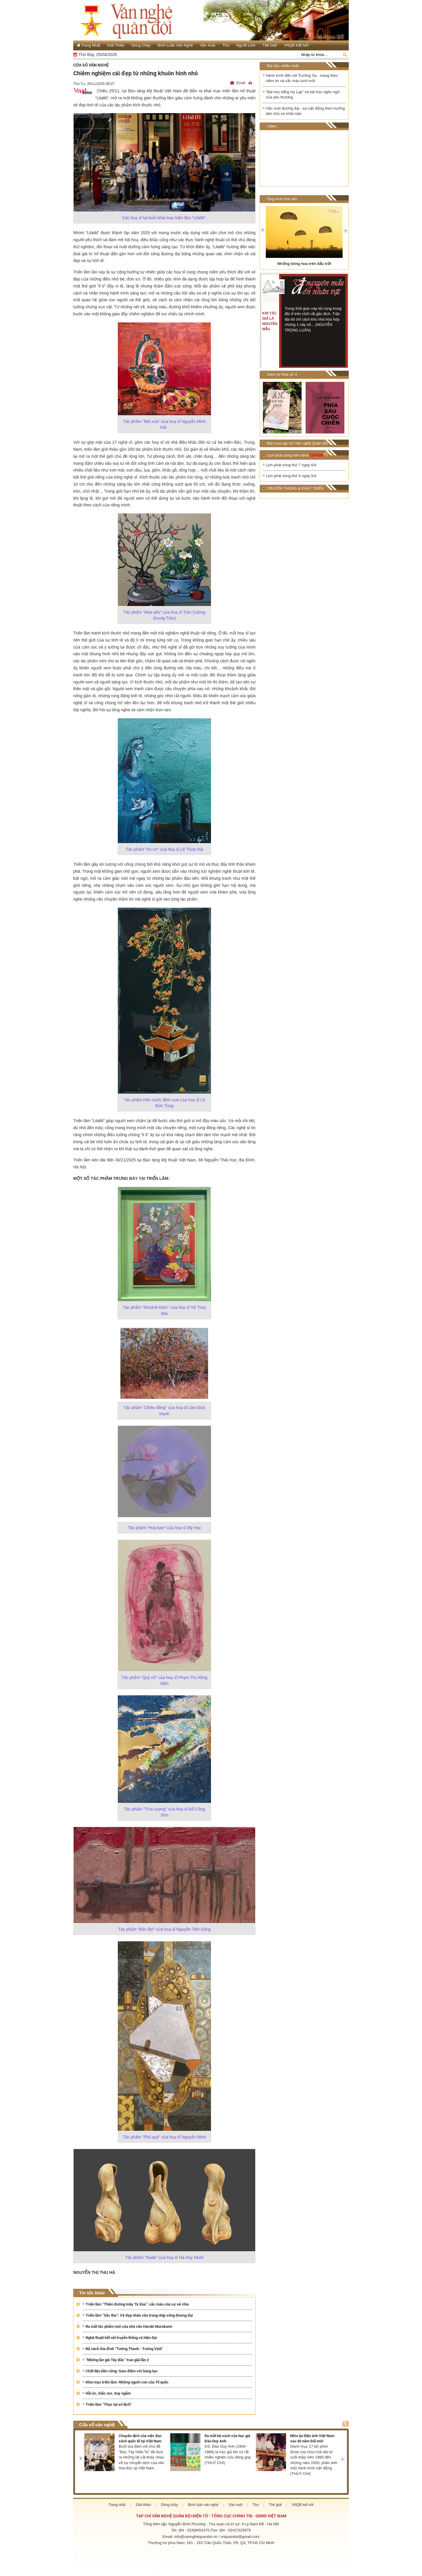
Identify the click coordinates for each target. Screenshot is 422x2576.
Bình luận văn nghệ (175, 45)
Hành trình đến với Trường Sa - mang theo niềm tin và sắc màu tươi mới (302, 78)
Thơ (225, 45)
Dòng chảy (141, 45)
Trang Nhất (88, 45)
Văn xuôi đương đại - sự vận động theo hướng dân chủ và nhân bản (305, 111)
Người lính (245, 45)
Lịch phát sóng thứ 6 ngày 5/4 (291, 476)
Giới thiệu (116, 45)
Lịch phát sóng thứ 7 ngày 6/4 (291, 465)
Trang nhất (117, 2505)
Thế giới (269, 45)
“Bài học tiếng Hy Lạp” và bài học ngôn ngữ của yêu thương (303, 95)
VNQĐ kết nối (296, 45)
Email (238, 83)
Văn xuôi (207, 45)
